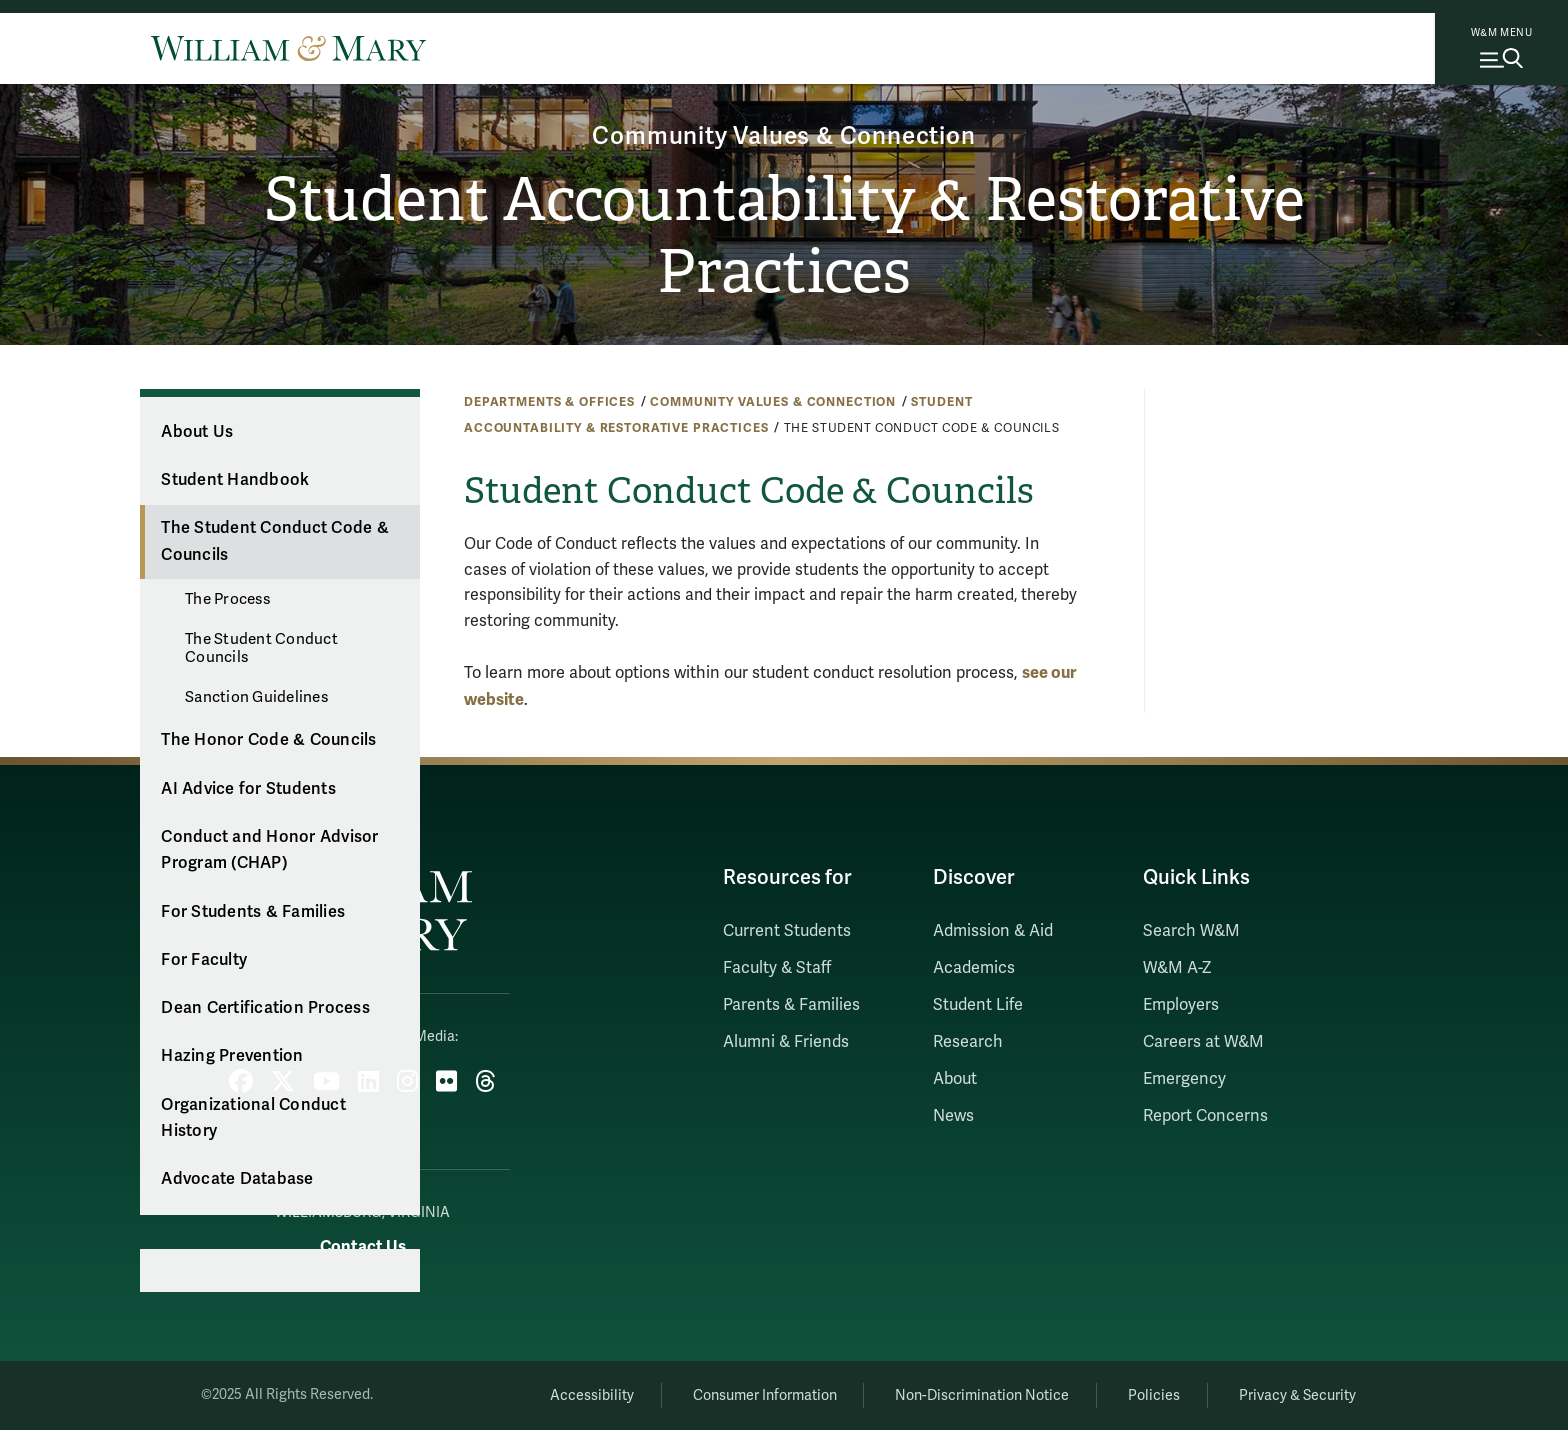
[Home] (288, 48)
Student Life (978, 1005)
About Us (197, 432)
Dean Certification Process (265, 1008)
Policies (1154, 1395)
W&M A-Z (1177, 968)
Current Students (787, 931)
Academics (974, 968)
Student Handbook (235, 480)
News (953, 1116)
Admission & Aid (993, 931)
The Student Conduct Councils (261, 648)
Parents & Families (791, 1005)
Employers (1181, 1005)
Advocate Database (237, 1179)
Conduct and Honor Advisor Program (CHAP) (269, 850)
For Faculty (204, 960)
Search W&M (1191, 931)
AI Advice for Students (248, 789)
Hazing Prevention (232, 1056)
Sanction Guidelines (256, 697)
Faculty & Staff (777, 968)
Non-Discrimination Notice (982, 1395)
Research (968, 1042)
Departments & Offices (549, 402)
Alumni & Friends (786, 1042)
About (955, 1079)
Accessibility (592, 1395)
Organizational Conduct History (253, 1118)
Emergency (1184, 1079)
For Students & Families (253, 912)
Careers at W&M (1203, 1042)
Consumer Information (765, 1395)
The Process (227, 599)
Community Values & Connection (783, 136)
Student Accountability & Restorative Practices (784, 236)
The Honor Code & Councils (268, 740)
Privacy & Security (1297, 1395)
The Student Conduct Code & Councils (275, 541)
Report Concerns (1205, 1116)
